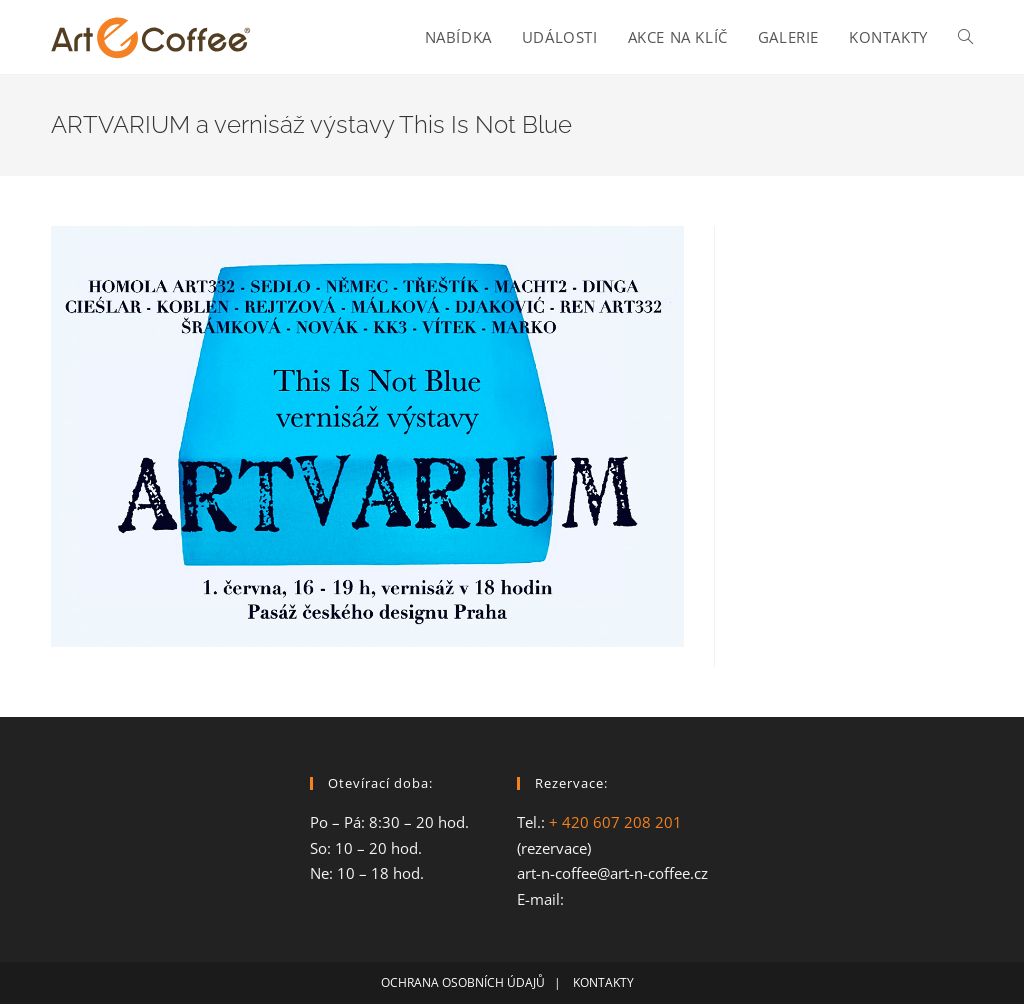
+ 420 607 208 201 (615, 822)
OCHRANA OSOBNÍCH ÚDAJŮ (463, 982)
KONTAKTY (608, 982)
